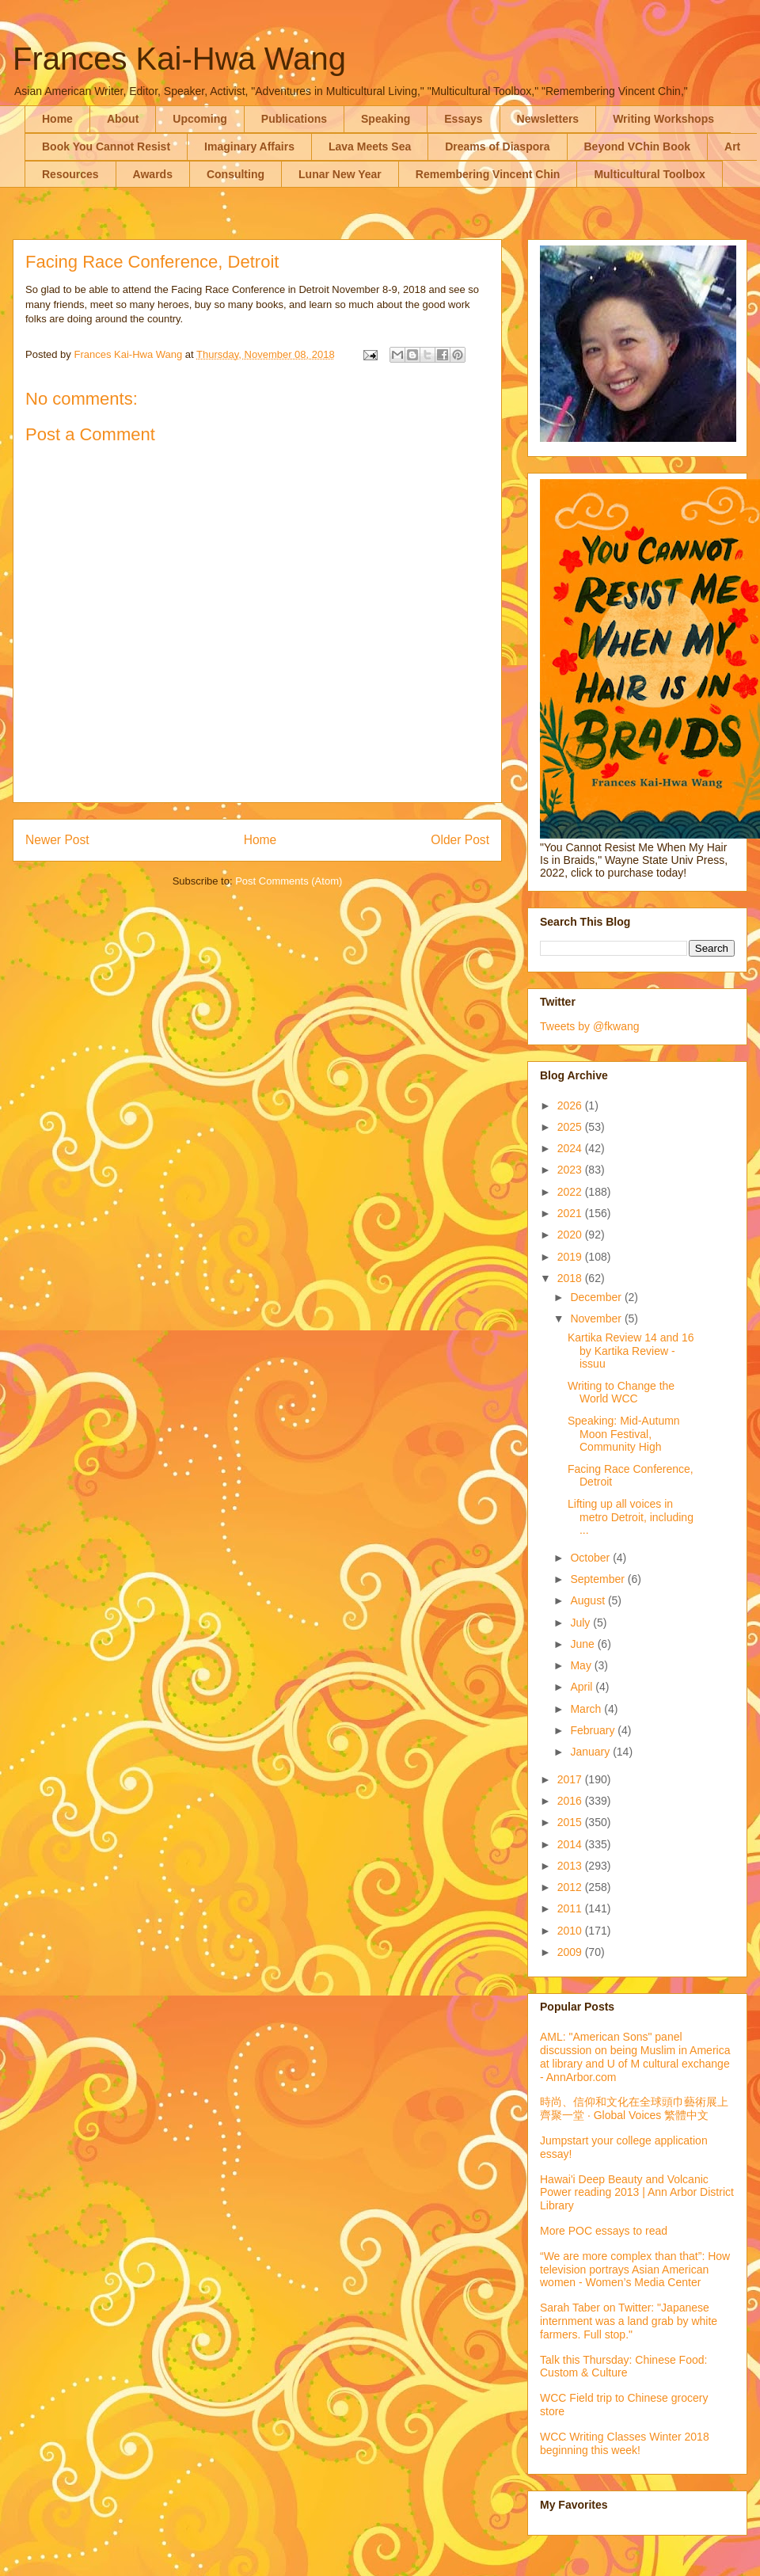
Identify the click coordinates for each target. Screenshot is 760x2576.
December (597, 1297)
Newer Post (57, 840)
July (581, 1622)
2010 (571, 1930)
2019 (571, 1256)
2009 (571, 1952)
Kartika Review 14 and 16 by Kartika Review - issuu (631, 1351)
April (582, 1686)
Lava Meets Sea (370, 146)
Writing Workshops (663, 118)
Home (57, 118)
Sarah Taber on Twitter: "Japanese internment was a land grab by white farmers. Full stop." (628, 2321)
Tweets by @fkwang (590, 1026)
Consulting (235, 174)
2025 (571, 1127)
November (597, 1318)
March (587, 1709)
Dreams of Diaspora (497, 146)
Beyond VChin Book (637, 146)
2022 (571, 1191)
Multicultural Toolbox (649, 174)
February (594, 1730)
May (582, 1665)
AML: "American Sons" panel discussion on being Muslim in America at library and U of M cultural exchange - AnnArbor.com (635, 2056)
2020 (571, 1234)
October (591, 1557)
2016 (571, 1800)
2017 (571, 1779)
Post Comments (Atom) (288, 881)
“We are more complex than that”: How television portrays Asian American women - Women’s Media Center (635, 2269)
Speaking (385, 118)
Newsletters (548, 118)
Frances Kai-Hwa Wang (179, 58)
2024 (571, 1148)
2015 (571, 1822)
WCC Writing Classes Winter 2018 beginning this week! (624, 2443)
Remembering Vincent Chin (488, 174)
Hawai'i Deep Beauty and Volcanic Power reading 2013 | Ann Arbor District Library (637, 2193)
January (591, 1751)
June (583, 1644)
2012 (571, 1887)
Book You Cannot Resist (106, 146)
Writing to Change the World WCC (621, 1392)
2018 (571, 1278)
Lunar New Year (340, 174)
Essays (463, 118)
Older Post (460, 840)
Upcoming (199, 118)
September (598, 1579)
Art (732, 146)
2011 (571, 1908)
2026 (571, 1105)
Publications (294, 118)
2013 (571, 1865)
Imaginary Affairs (249, 146)
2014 (571, 1844)
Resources (70, 174)
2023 (571, 1169)
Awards (153, 174)
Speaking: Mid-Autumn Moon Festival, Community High (624, 1434)
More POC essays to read (603, 2230)
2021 (571, 1213)
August (588, 1600)
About (123, 118)
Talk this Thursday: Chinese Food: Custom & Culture (623, 2366)
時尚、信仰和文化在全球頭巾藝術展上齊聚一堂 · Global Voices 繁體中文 (634, 2108)
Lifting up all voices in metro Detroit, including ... (631, 1517)
